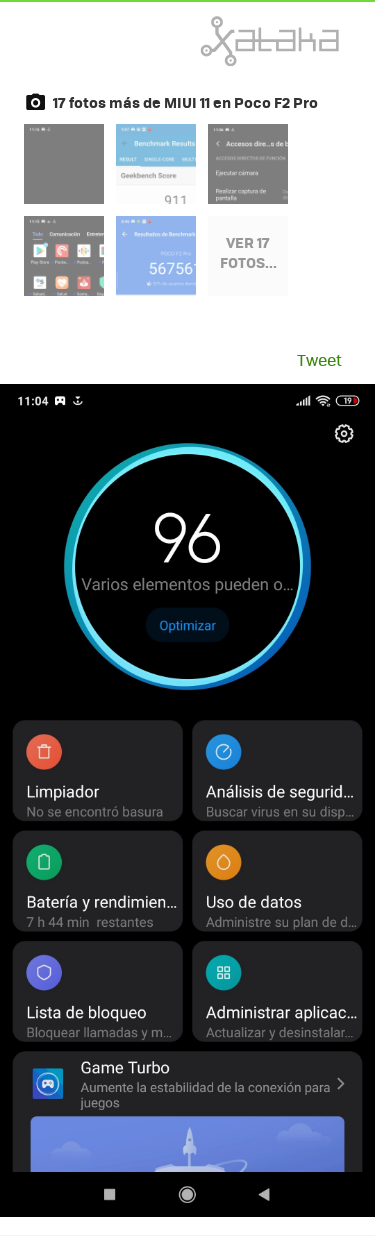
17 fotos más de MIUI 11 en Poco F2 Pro (185, 102)
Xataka (226, 41)
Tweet (319, 359)
